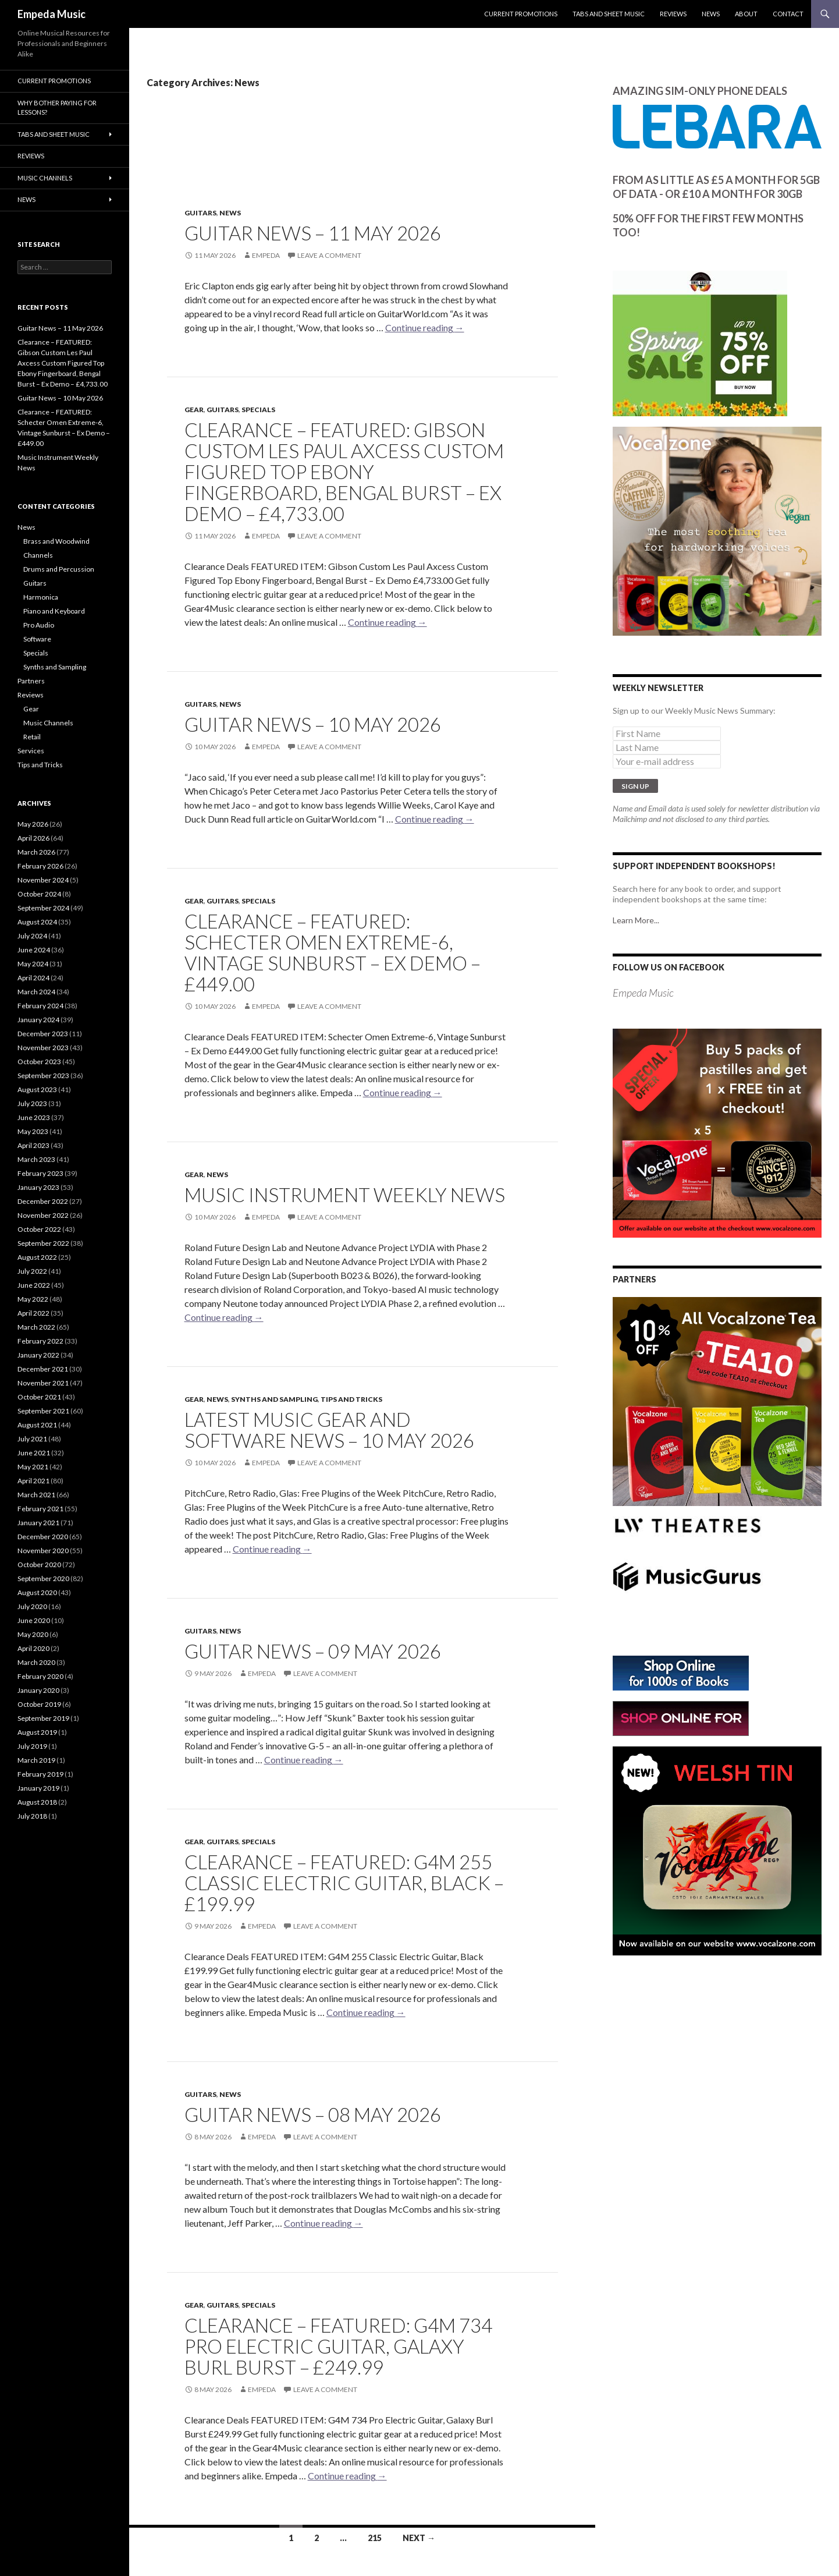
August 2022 (37, 1257)
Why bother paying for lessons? (57, 107)
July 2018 (32, 1816)
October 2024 (39, 894)
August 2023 (37, 1089)
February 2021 (40, 1508)
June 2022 (33, 1285)
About (746, 13)
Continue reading (424, 327)
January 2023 (38, 1187)
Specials (258, 409)
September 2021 (43, 1410)
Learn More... (636, 920)
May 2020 (32, 1634)
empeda (266, 255)
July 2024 (32, 935)
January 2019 (38, 1788)
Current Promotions (520, 13)
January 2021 (38, 1522)
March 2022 (36, 1327)
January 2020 (38, 1690)
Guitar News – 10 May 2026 (312, 724)
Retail (32, 736)
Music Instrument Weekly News (344, 1194)
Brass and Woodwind (56, 541)
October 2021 (39, 1396)
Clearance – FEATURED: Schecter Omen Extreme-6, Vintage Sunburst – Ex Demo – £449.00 (332, 952)
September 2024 (43, 907)
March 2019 (36, 1760)
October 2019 (39, 1704)
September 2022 (43, 1243)
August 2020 (37, 1592)
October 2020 (39, 1564)
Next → (419, 2538)
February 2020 (40, 1676)
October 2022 (39, 1229)
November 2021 (43, 1383)
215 (375, 2538)
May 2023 (32, 1131)
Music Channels (44, 178)
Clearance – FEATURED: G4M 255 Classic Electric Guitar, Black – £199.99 (344, 1882)
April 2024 (33, 977)
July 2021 (32, 1438)
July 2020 (32, 1606)
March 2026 (36, 852)
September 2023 (43, 1075)
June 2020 (33, 1620)
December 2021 (42, 1369)
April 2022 (33, 1313)
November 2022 (43, 1215)
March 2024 (36, 991)
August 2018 (37, 1802)
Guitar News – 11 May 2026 (312, 233)
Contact (788, 13)
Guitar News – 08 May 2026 (312, 2114)
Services (30, 750)
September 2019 (43, 1718)
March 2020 (36, 1662)
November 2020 (43, 1550)
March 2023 (36, 1159)
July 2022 (32, 1271)
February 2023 (40, 1173)
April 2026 (33, 838)
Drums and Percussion (58, 569)
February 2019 (40, 1774)
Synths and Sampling (274, 1399)
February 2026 (40, 866)
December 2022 (42, 1201)
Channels (38, 555)
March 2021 (36, 1494)
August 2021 (37, 1424)
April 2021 (33, 1480)
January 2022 (38, 1355)
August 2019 (37, 1732)
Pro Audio (38, 625)
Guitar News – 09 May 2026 (312, 1651)
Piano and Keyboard (54, 611)
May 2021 (32, 1466)
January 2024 (38, 1019)
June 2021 (33, 1452)
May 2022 (32, 1299)
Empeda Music (51, 14)
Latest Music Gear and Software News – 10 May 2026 (329, 1430)
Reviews (673, 13)
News (711, 13)
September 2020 (43, 1578)
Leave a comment (329, 255)
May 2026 (32, 824)
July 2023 (32, 1103)
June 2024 (33, 949)
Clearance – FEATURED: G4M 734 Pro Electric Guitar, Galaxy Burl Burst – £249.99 (338, 2346)
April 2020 (33, 1648)
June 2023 (33, 1117)
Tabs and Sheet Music (609, 13)
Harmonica (40, 597)
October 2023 (39, 1061)
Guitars (200, 212)
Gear (194, 409)
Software (37, 639)
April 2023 (33, 1145)
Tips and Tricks (351, 1399)
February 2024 (40, 1005)
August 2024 (37, 921)
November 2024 (43, 880)
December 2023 (42, 1033)
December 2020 (42, 1536)
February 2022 (40, 1341)
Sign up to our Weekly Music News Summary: (694, 710)
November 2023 (43, 1047)
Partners (31, 680)
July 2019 (32, 1746)
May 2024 (32, 963)
